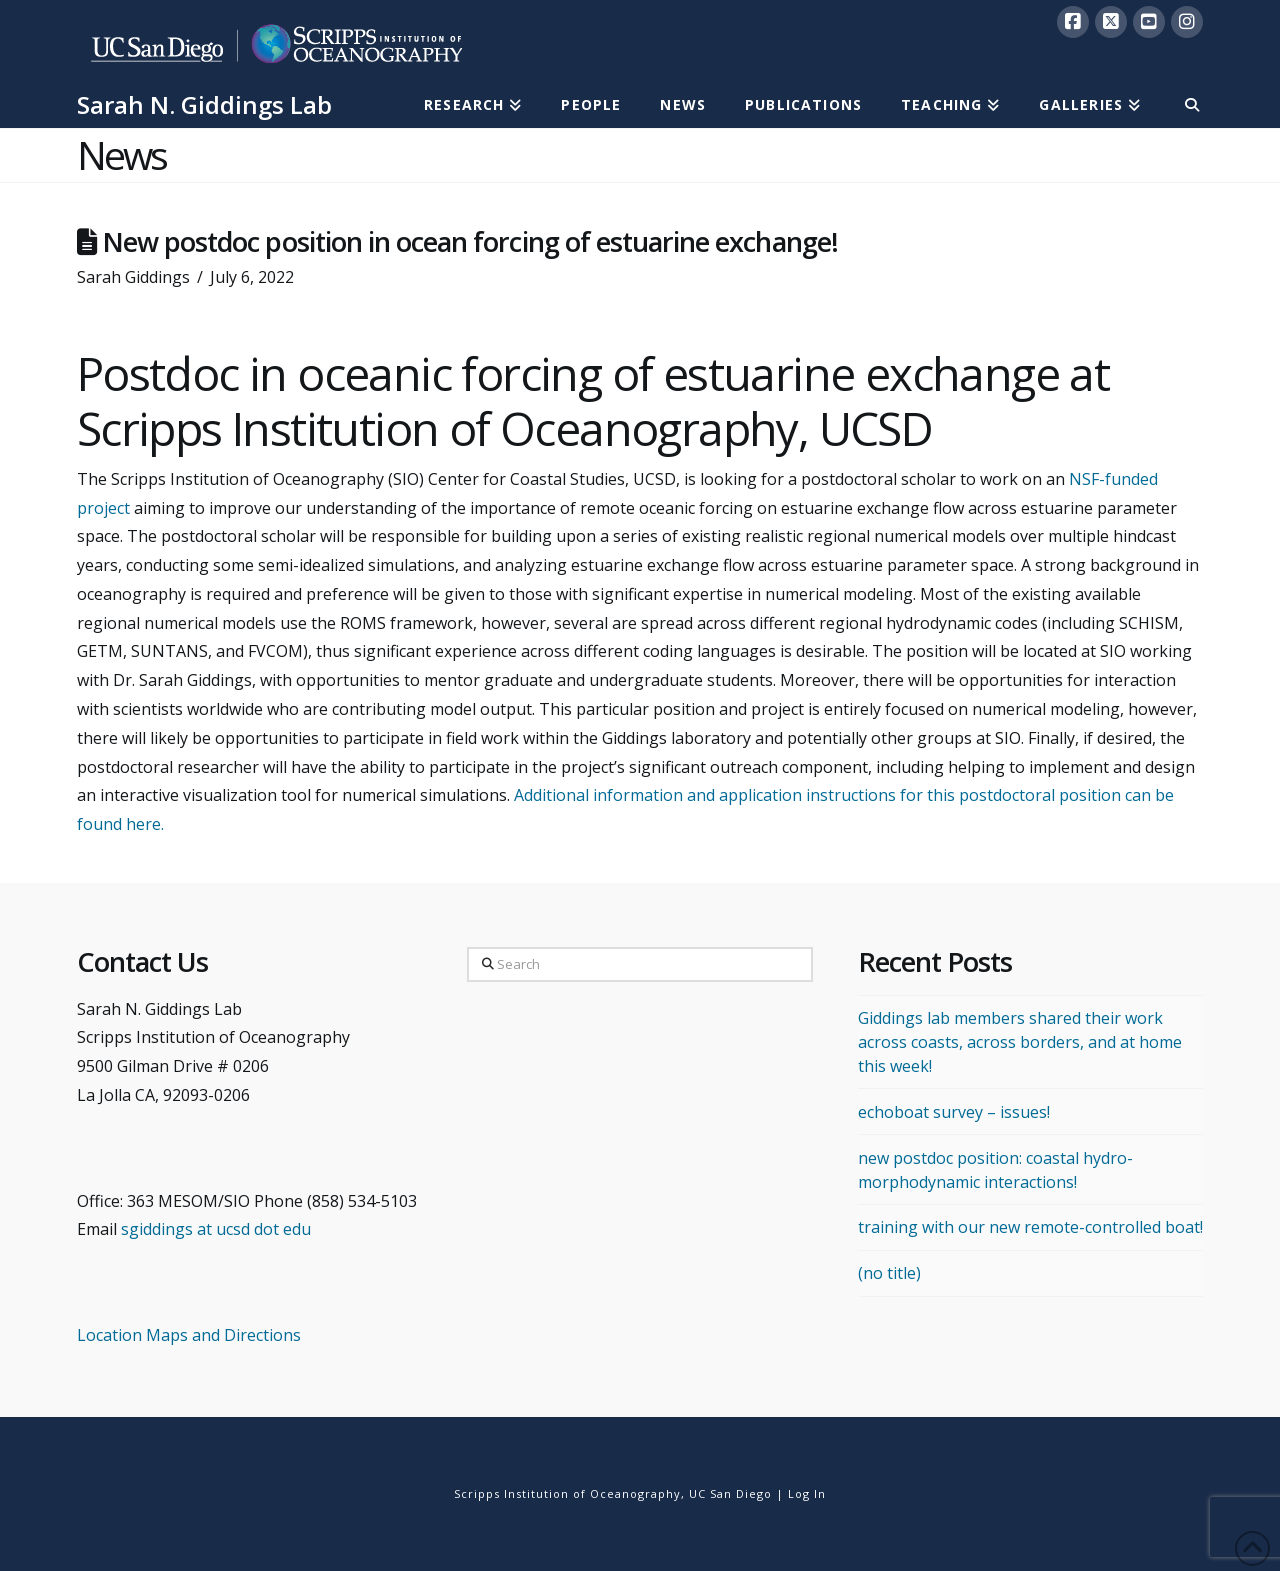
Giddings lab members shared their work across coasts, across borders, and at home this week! (1020, 1042)
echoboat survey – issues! (954, 1112)
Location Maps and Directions (189, 1335)
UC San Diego (730, 1493)
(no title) (889, 1273)
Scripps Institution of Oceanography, (569, 1493)
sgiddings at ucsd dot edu (216, 1229)
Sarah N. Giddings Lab (204, 105)
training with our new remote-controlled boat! (1030, 1227)
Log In (807, 1493)
